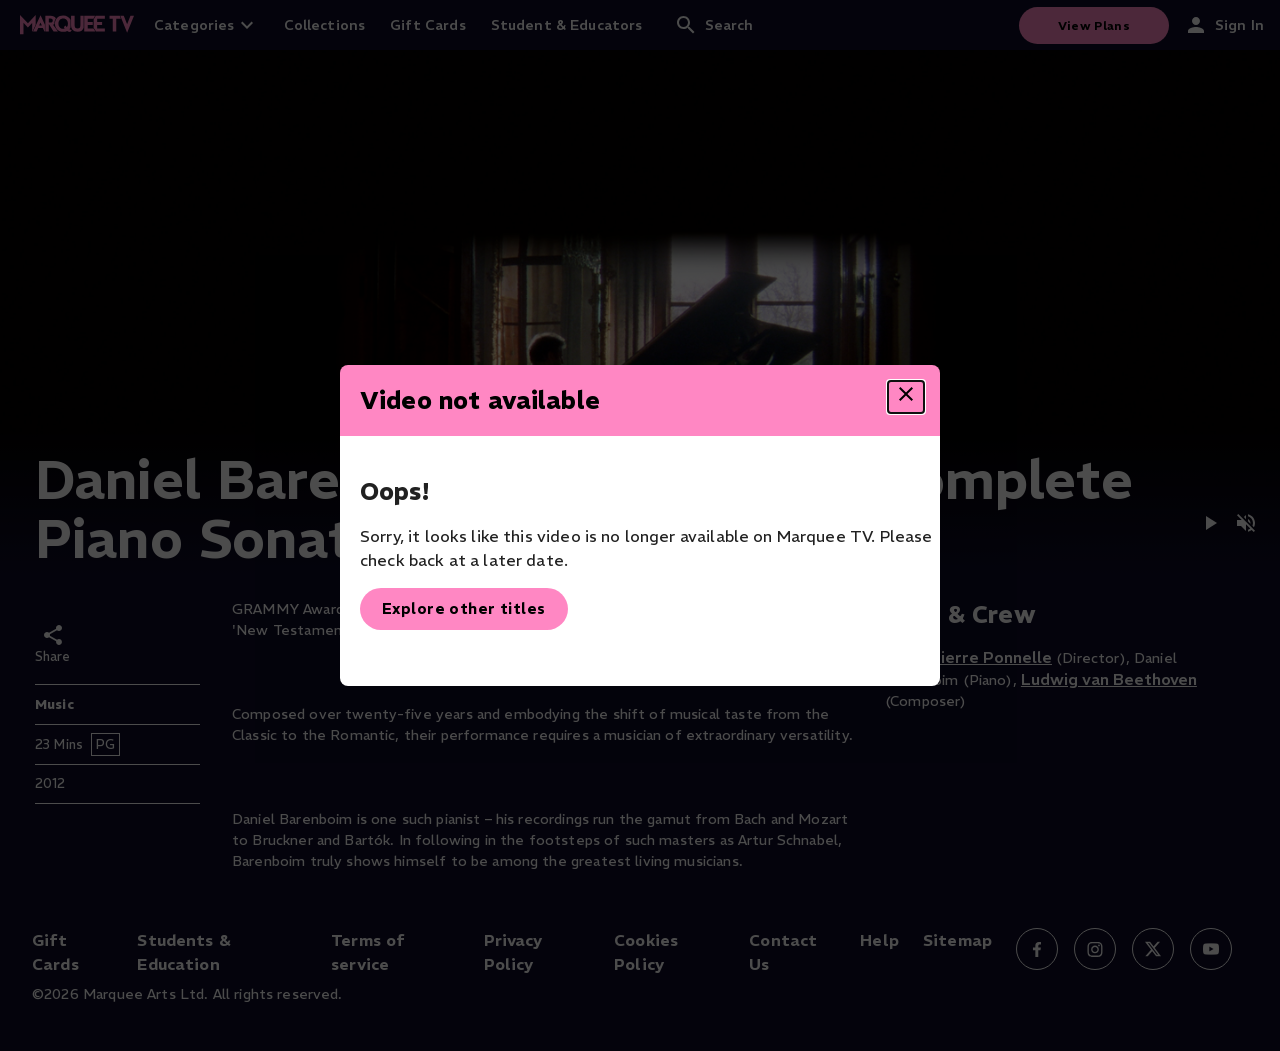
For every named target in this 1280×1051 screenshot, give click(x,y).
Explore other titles (464, 608)
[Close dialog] (906, 397)
